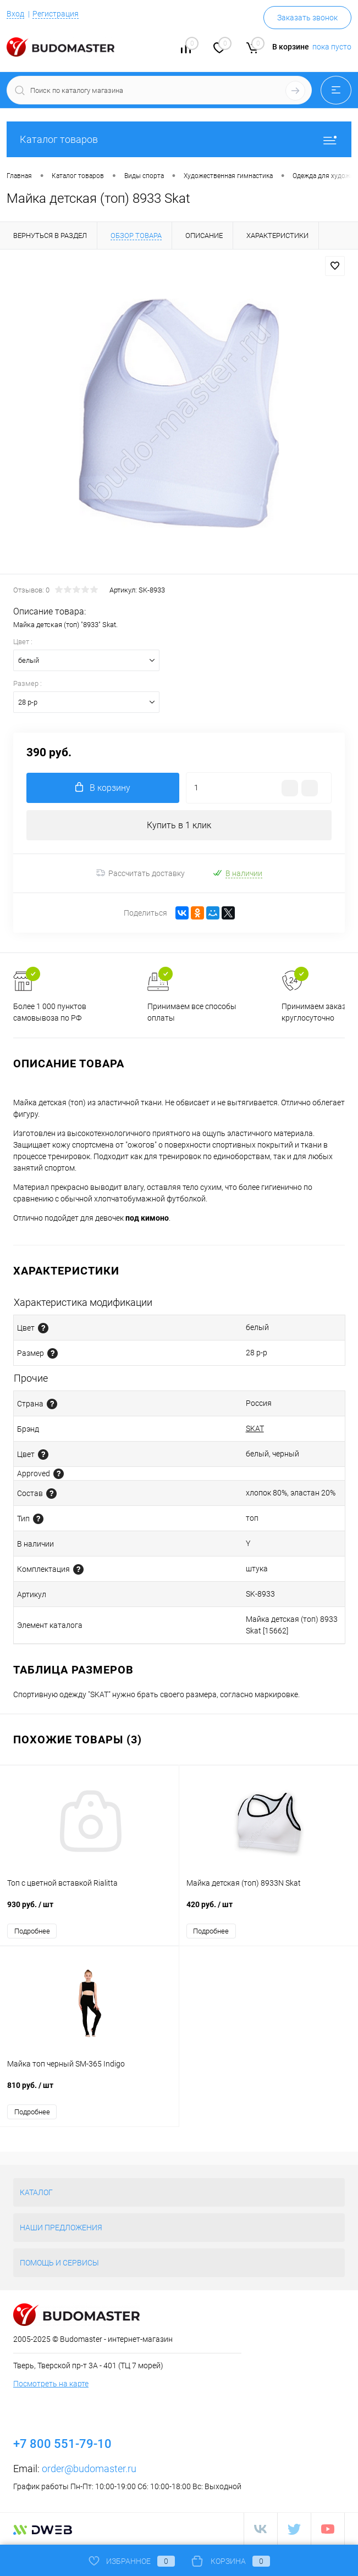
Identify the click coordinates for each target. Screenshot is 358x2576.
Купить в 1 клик (179, 825)
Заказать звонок (307, 17)
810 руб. (89, 2091)
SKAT (255, 1428)
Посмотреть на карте (51, 2383)
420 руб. (268, 1910)
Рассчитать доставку (140, 873)
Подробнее (32, 1931)
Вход (15, 13)
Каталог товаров (179, 139)
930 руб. (89, 1910)
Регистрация (55, 13)
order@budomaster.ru (89, 2468)
